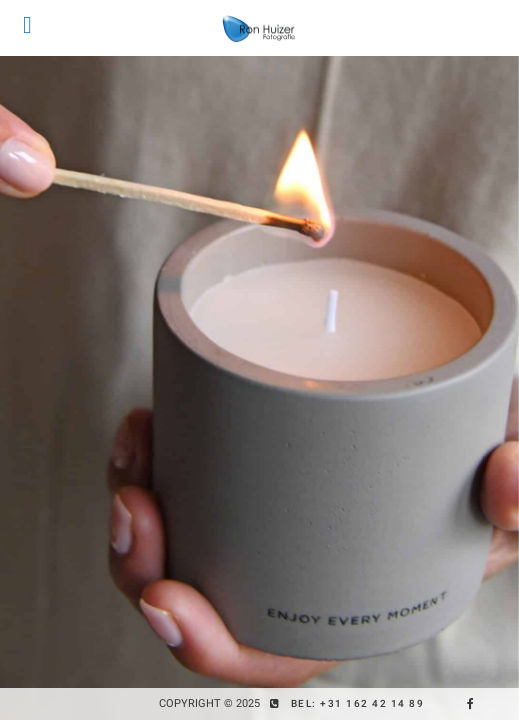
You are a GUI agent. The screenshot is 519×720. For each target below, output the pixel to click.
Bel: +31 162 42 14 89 (358, 703)
